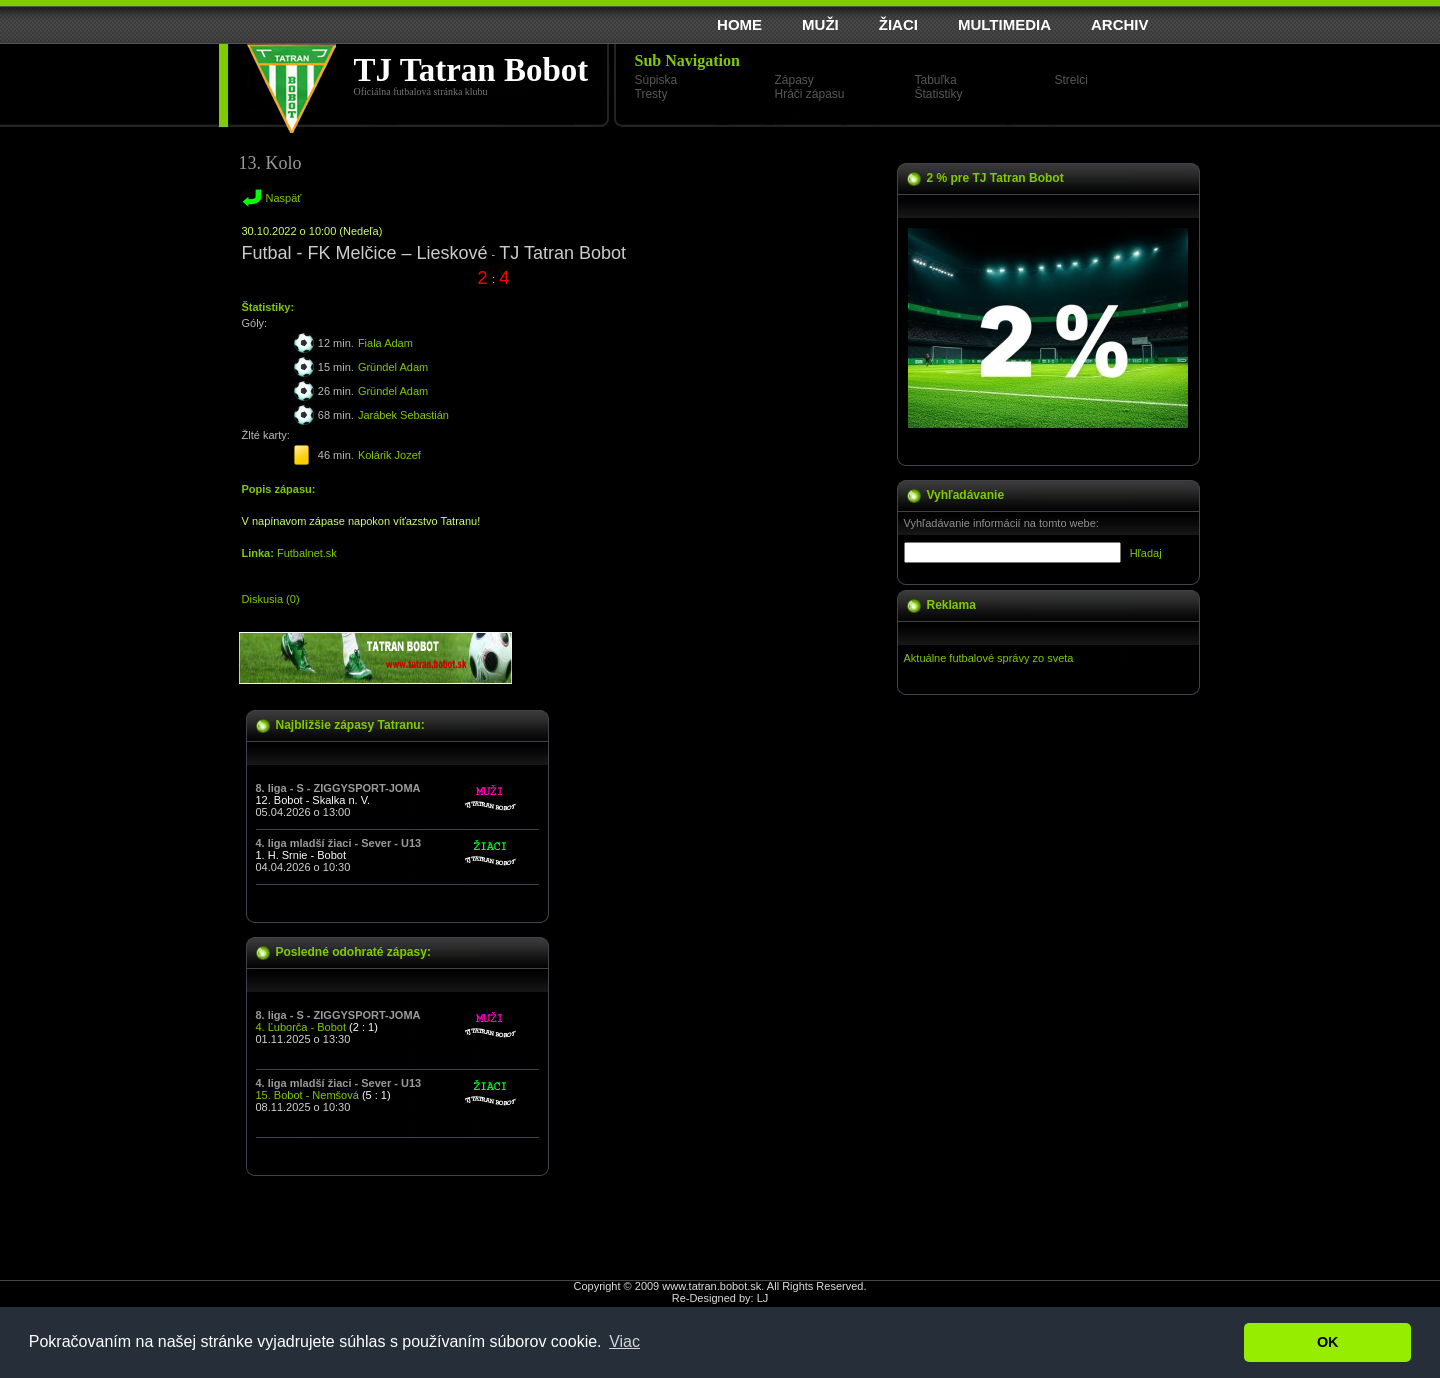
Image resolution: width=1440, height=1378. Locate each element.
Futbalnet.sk (307, 553)
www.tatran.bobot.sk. (713, 1286)
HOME (739, 24)
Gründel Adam (393, 367)
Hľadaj (1146, 553)
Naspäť (284, 198)
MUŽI (820, 24)
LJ (763, 1298)
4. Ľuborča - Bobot (301, 1027)
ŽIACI (898, 24)
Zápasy (794, 80)
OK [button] (1328, 1342)
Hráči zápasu (810, 94)
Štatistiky (939, 94)
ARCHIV (1120, 24)
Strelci (1071, 80)
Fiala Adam (385, 343)
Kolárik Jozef (389, 455)
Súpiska (656, 80)
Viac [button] (624, 1341)
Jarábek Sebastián (403, 415)
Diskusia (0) (271, 599)
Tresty (651, 94)
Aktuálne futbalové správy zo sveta (989, 658)
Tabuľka (936, 80)
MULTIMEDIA (1004, 24)
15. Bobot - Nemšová (307, 1095)
